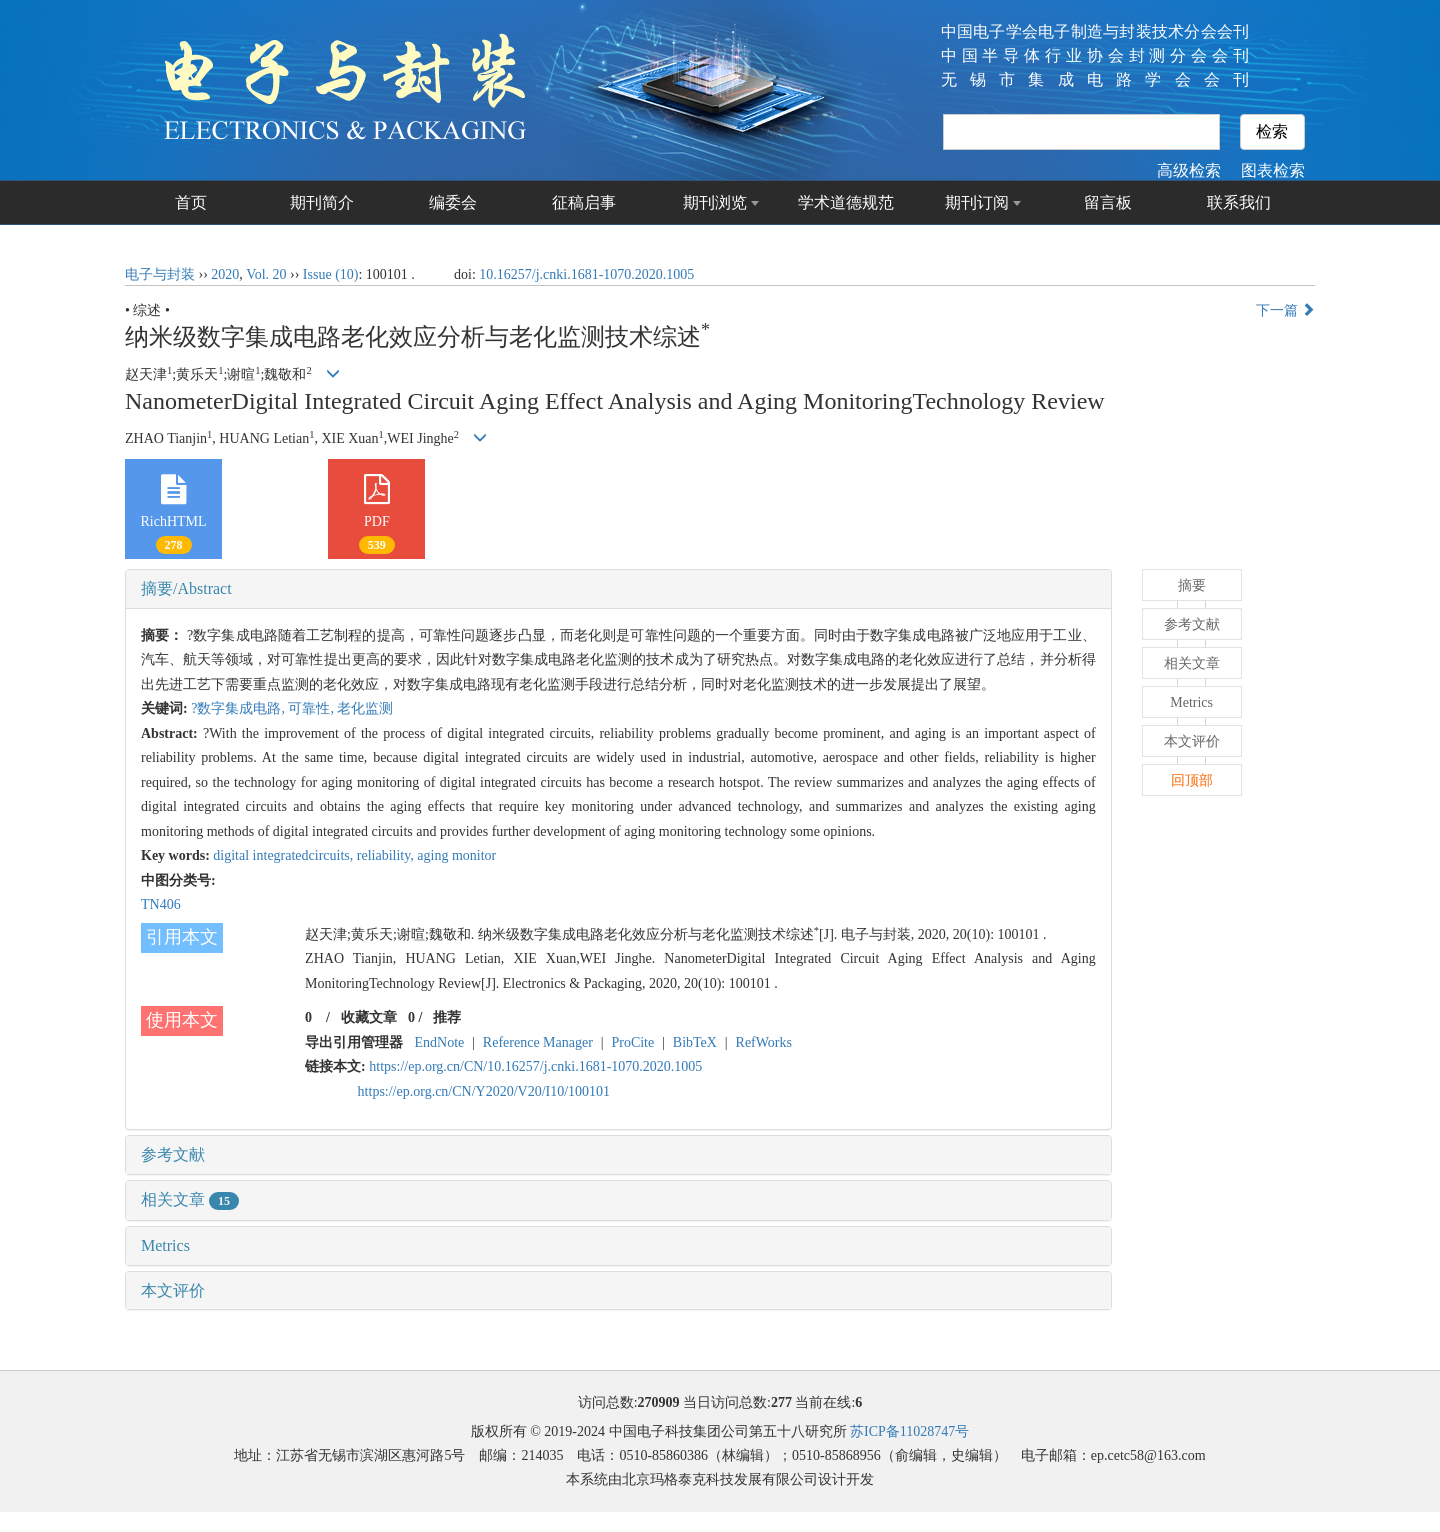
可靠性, (312, 708)
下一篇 (1286, 310)
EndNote (440, 1042)
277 (781, 1402)
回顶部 (1192, 780)
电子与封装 (160, 274)
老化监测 (365, 708)
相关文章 (190, 1199)
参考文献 (173, 1154)
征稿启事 (584, 202)
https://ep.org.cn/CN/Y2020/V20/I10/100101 (484, 1091)
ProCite (632, 1042)
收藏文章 (369, 1017)
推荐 (447, 1017)
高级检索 (1189, 170)
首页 (191, 202)
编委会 (453, 202)
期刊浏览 (715, 202)
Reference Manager (538, 1042)
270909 (659, 1402)
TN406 (161, 904)
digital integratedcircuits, (284, 855)
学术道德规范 (846, 202)
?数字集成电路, (239, 708)
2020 (225, 274)
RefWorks (764, 1042)
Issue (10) (331, 274)
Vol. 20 (266, 274)
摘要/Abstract (186, 588)
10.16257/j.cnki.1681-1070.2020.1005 (586, 274)
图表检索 (1273, 170)
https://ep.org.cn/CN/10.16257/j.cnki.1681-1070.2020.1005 (535, 1066)
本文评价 (173, 1290)
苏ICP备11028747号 (909, 1431)
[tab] (618, 589)
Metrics (165, 1245)
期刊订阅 (977, 202)
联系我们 (1239, 202)
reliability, (387, 855)
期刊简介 (322, 202)
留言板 (1108, 202)
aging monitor (456, 855)
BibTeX (695, 1042)
